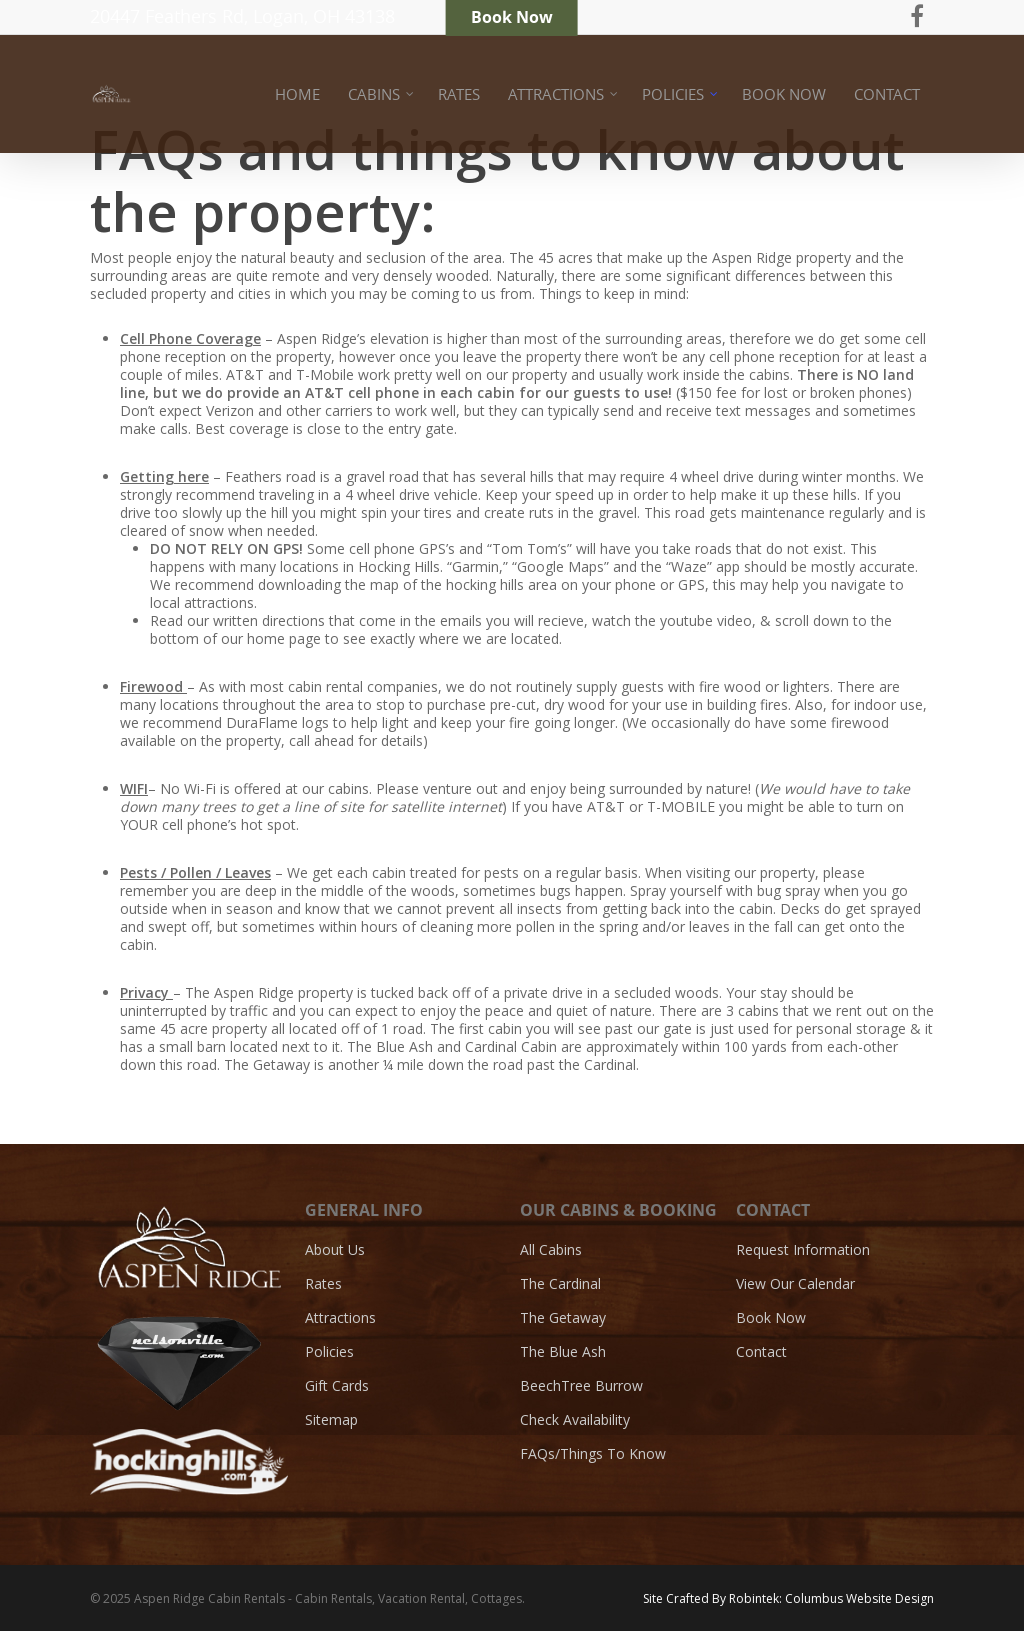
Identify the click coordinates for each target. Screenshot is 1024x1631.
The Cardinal (560, 1283)
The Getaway (563, 1317)
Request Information (803, 1250)
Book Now (771, 1317)
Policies (329, 1351)
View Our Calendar (795, 1283)
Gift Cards (337, 1385)
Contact (761, 1351)
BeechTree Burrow (581, 1385)
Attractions (340, 1317)
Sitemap (331, 1419)
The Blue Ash (563, 1351)
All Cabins (551, 1250)
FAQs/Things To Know (593, 1453)
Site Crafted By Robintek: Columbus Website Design (788, 1598)
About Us (335, 1250)
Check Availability (575, 1419)
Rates (323, 1283)
